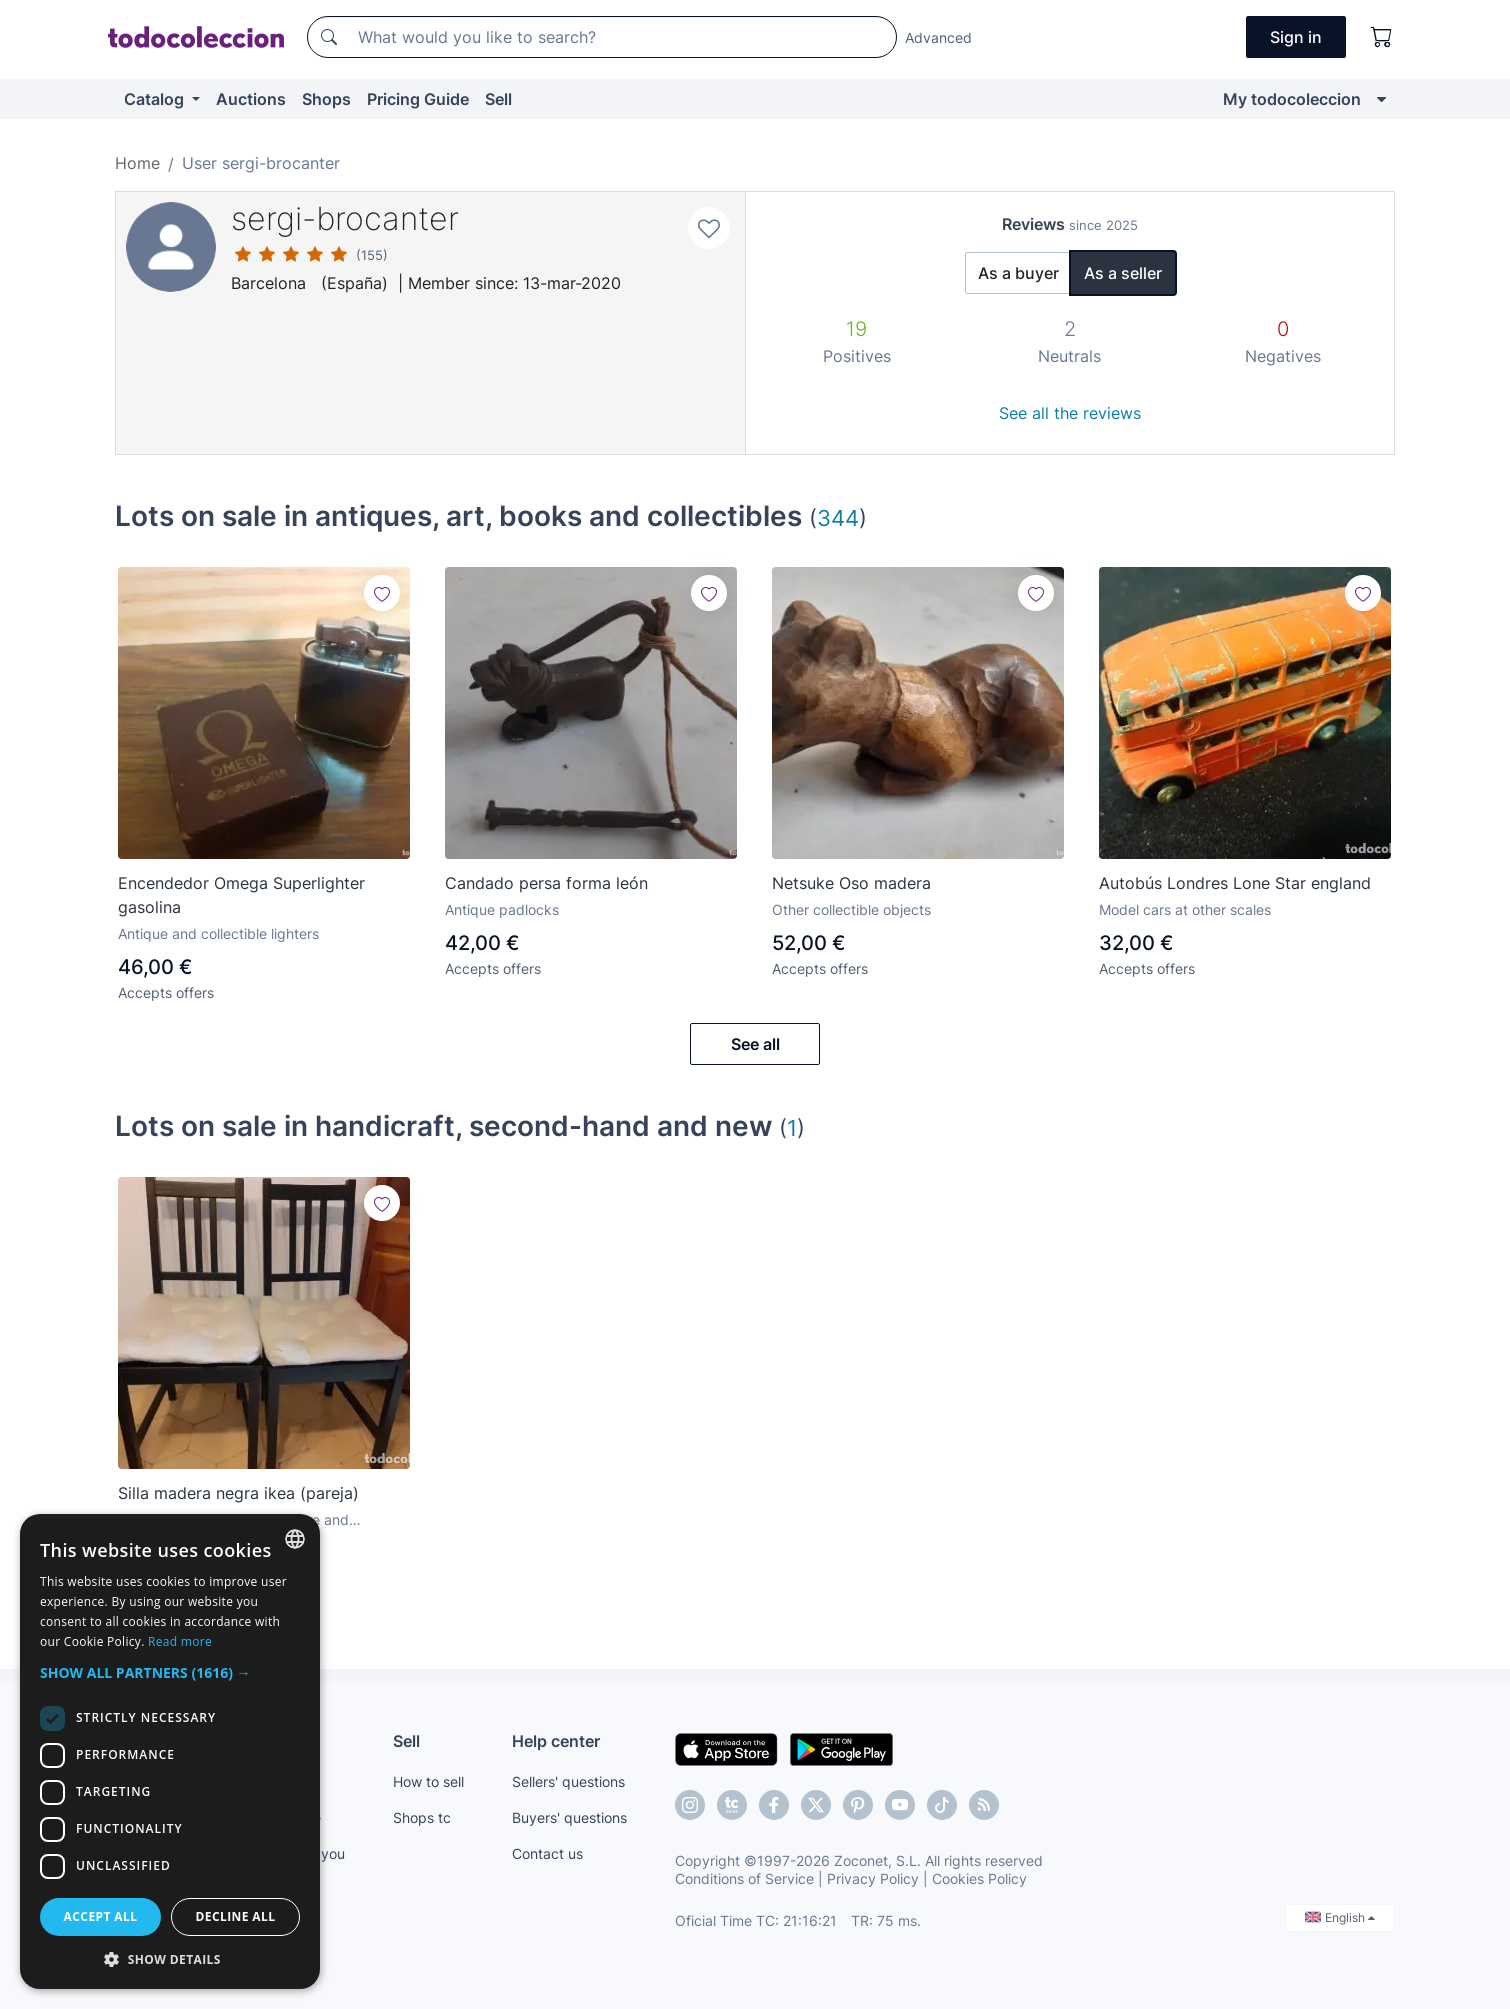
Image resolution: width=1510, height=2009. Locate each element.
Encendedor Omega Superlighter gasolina (241, 895)
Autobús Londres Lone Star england (1235, 883)
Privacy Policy (873, 1878)
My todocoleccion (1292, 99)
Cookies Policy (979, 1878)
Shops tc (422, 1817)
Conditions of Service (744, 1878)
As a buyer (1018, 273)
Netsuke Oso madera (851, 883)
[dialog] (170, 1751)
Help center (556, 1741)
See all (755, 1044)
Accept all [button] (101, 1916)
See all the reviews (1070, 413)
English (1340, 1917)
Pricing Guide (418, 99)
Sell (498, 99)
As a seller (1123, 273)
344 (838, 517)
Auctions (251, 99)
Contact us (547, 1853)
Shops (326, 99)
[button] (170, 1672)
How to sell (428, 1781)
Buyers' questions (569, 1817)
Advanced (938, 37)
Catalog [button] (156, 99)
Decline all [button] (236, 1916)
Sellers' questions (568, 1781)
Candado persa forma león (546, 883)
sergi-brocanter (345, 218)
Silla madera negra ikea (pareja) (238, 1493)
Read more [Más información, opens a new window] (180, 1641)
